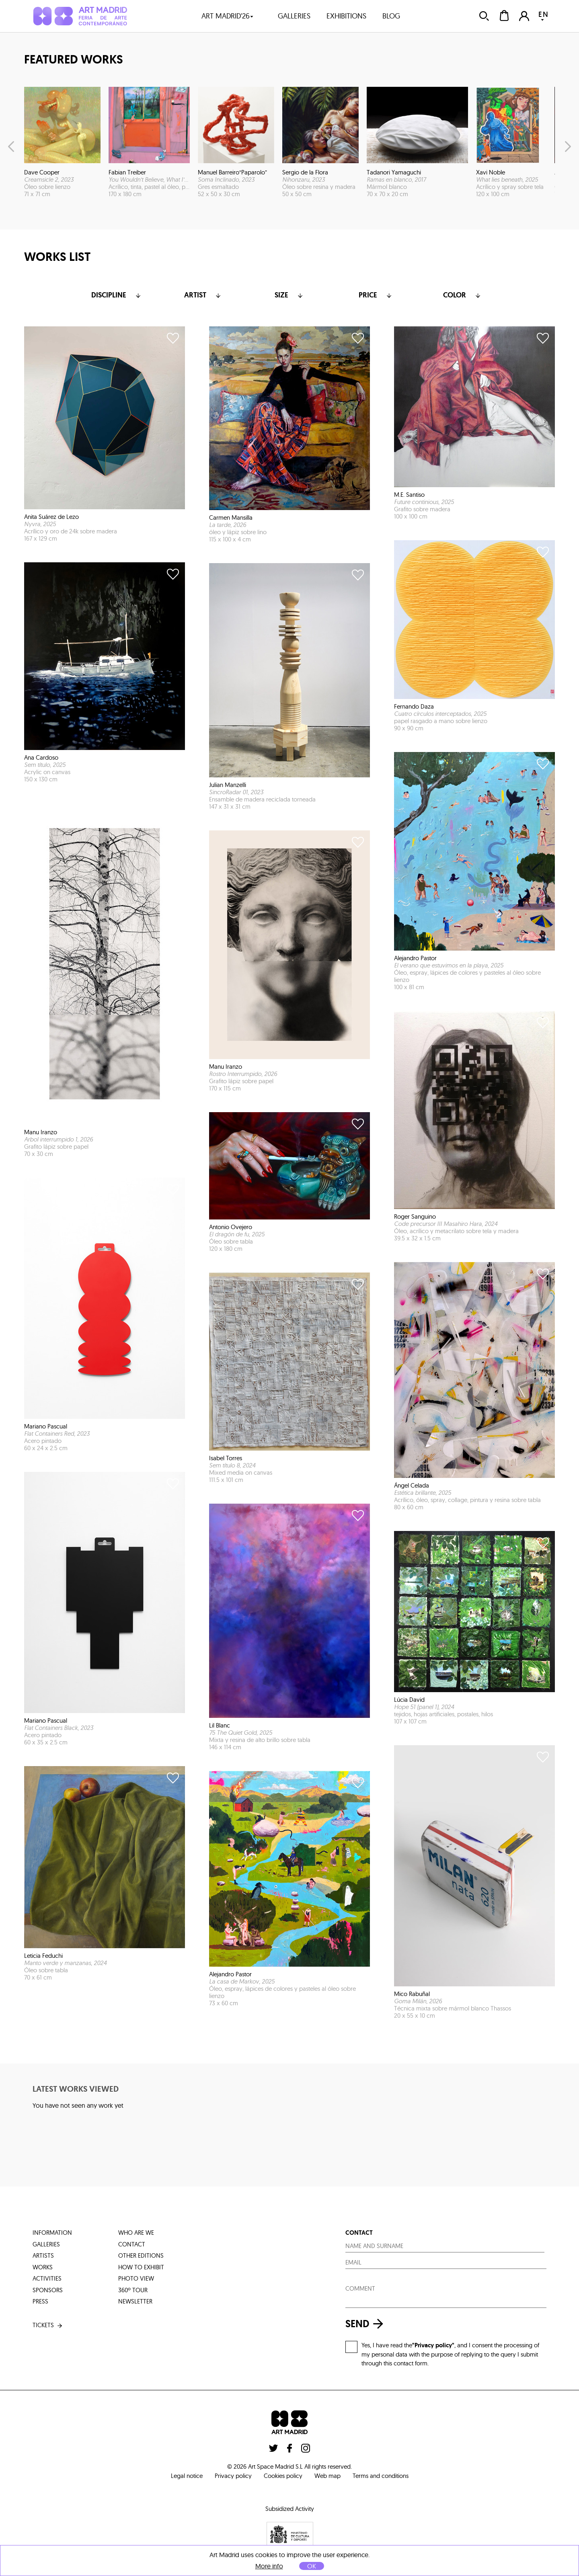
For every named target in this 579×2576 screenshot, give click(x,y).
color (462, 295)
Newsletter (135, 2301)
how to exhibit (141, 2267)
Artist (203, 295)
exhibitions (346, 15)
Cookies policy (283, 2476)
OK (311, 2566)
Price (376, 295)
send (366, 2324)
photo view (136, 2278)
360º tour (133, 2290)
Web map (327, 2476)
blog (391, 15)
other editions (141, 2255)
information (52, 2232)
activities (47, 2278)
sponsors (48, 2290)
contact (131, 2244)
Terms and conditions (381, 2476)
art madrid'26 (227, 15)
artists (43, 2255)
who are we (136, 2232)
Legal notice (187, 2476)
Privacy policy (233, 2476)
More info (269, 2566)
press (40, 2301)
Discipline (116, 295)
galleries (294, 15)
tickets (48, 2325)
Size (289, 295)
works (43, 2267)
